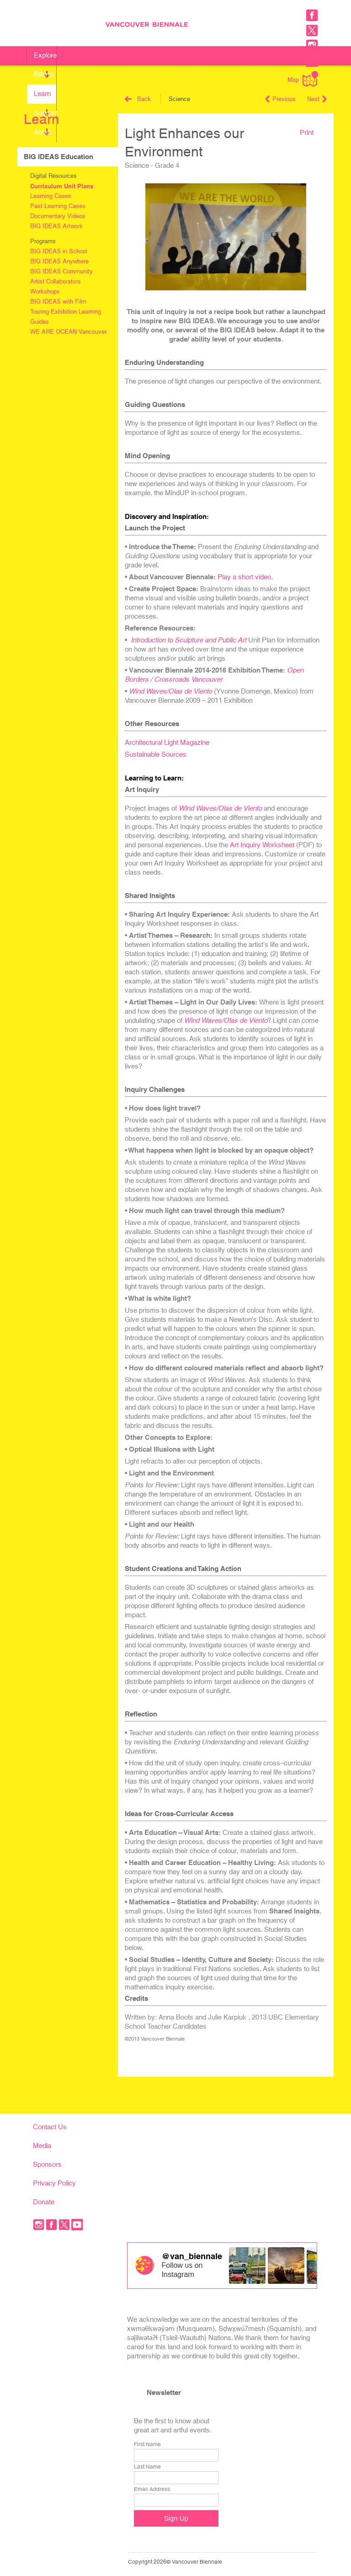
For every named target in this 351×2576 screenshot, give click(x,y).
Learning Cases (50, 195)
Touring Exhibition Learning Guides (65, 316)
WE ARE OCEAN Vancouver (68, 331)
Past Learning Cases (57, 206)
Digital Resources (53, 175)
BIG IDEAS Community (61, 271)
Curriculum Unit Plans (61, 186)
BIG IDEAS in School (58, 251)
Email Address (152, 2489)
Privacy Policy (54, 2183)
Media (42, 2145)
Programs (43, 241)
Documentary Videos (57, 216)
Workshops (45, 291)
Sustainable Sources (155, 754)
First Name (147, 2444)
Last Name (147, 2467)
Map (302, 79)
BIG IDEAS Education (58, 156)
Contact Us (50, 2127)
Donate (43, 2202)
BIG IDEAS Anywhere (59, 261)
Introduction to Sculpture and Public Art (188, 640)
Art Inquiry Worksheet (262, 845)
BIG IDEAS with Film (58, 301)
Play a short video (244, 577)
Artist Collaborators (55, 281)
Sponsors (47, 2164)
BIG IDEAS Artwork (56, 226)
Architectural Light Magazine (167, 742)
